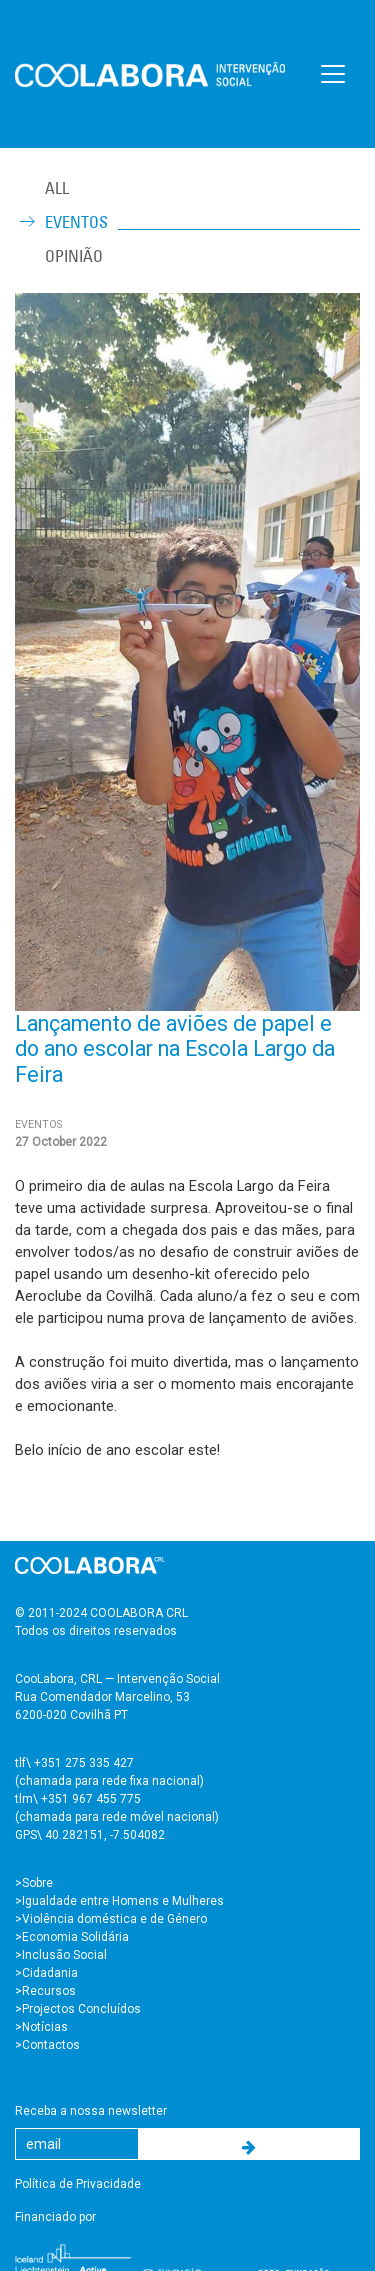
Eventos (76, 222)
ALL (57, 188)
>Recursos (45, 1991)
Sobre (37, 1883)
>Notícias (41, 2027)
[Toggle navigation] (333, 74)
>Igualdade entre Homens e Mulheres (119, 1901)
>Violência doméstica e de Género (111, 1919)
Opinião (74, 256)
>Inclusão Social (61, 1955)
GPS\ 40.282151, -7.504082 (90, 1835)
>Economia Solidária (72, 1937)
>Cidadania (46, 1973)
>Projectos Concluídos (78, 2009)
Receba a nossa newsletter (91, 2111)
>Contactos (47, 2045)
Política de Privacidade (78, 2184)
